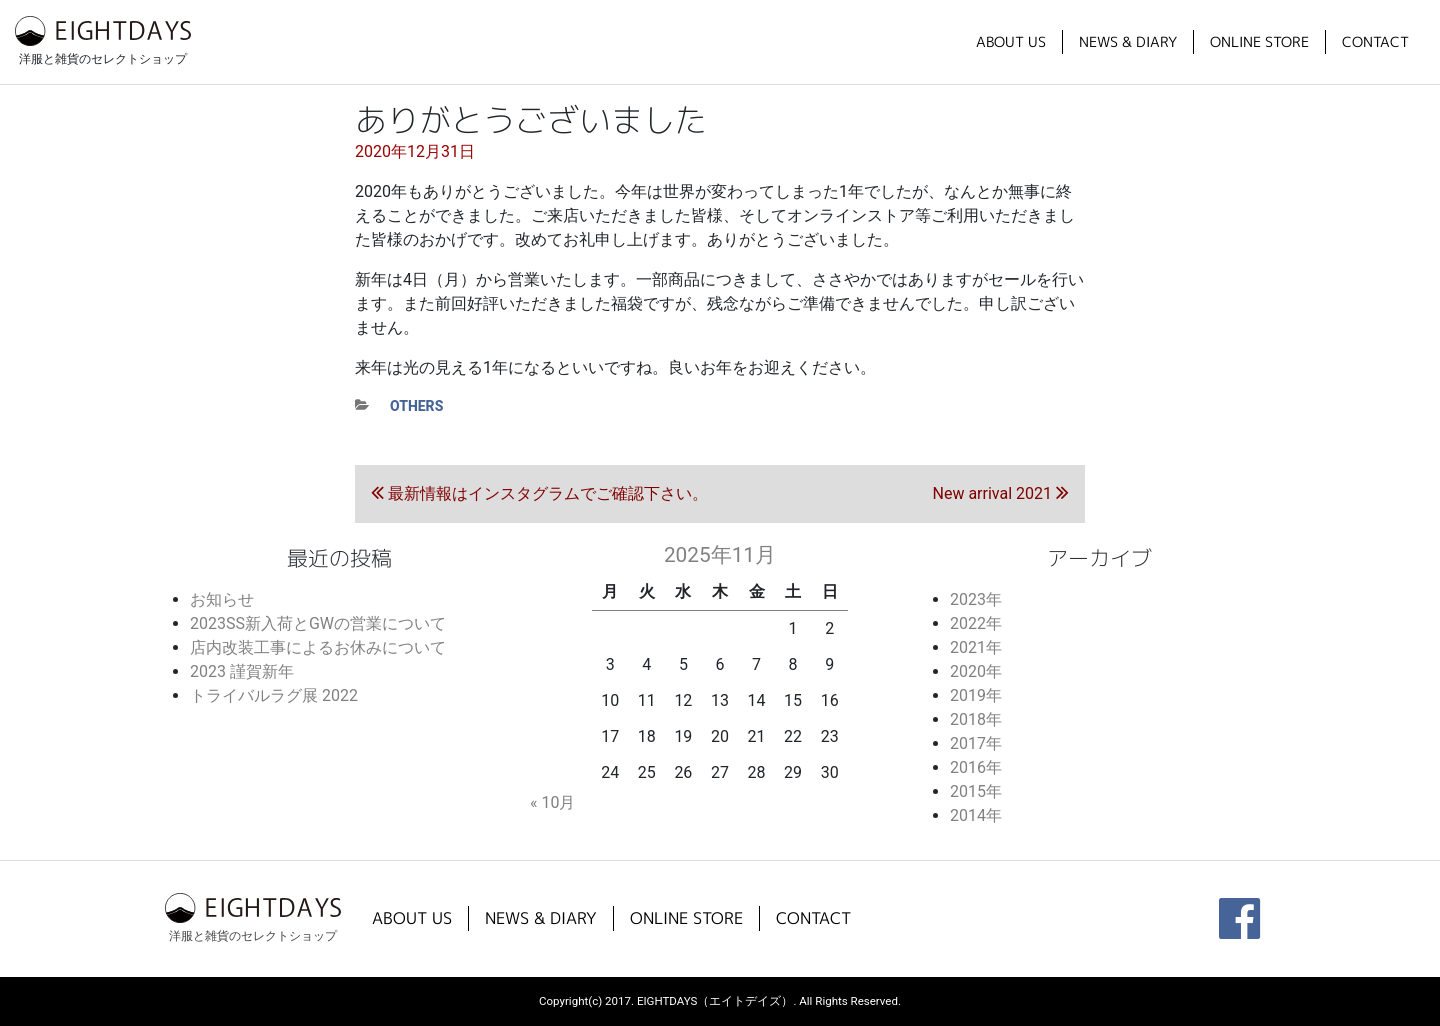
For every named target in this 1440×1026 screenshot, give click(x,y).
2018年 (976, 719)
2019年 (976, 695)
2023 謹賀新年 (242, 671)
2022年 (976, 623)
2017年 (976, 743)
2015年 (976, 791)
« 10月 (552, 802)
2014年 (976, 815)
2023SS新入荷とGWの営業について (318, 623)
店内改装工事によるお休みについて (318, 647)
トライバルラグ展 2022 (274, 695)
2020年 (976, 671)
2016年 (976, 767)
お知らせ (222, 599)
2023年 (976, 599)
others (416, 406)
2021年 (976, 647)
